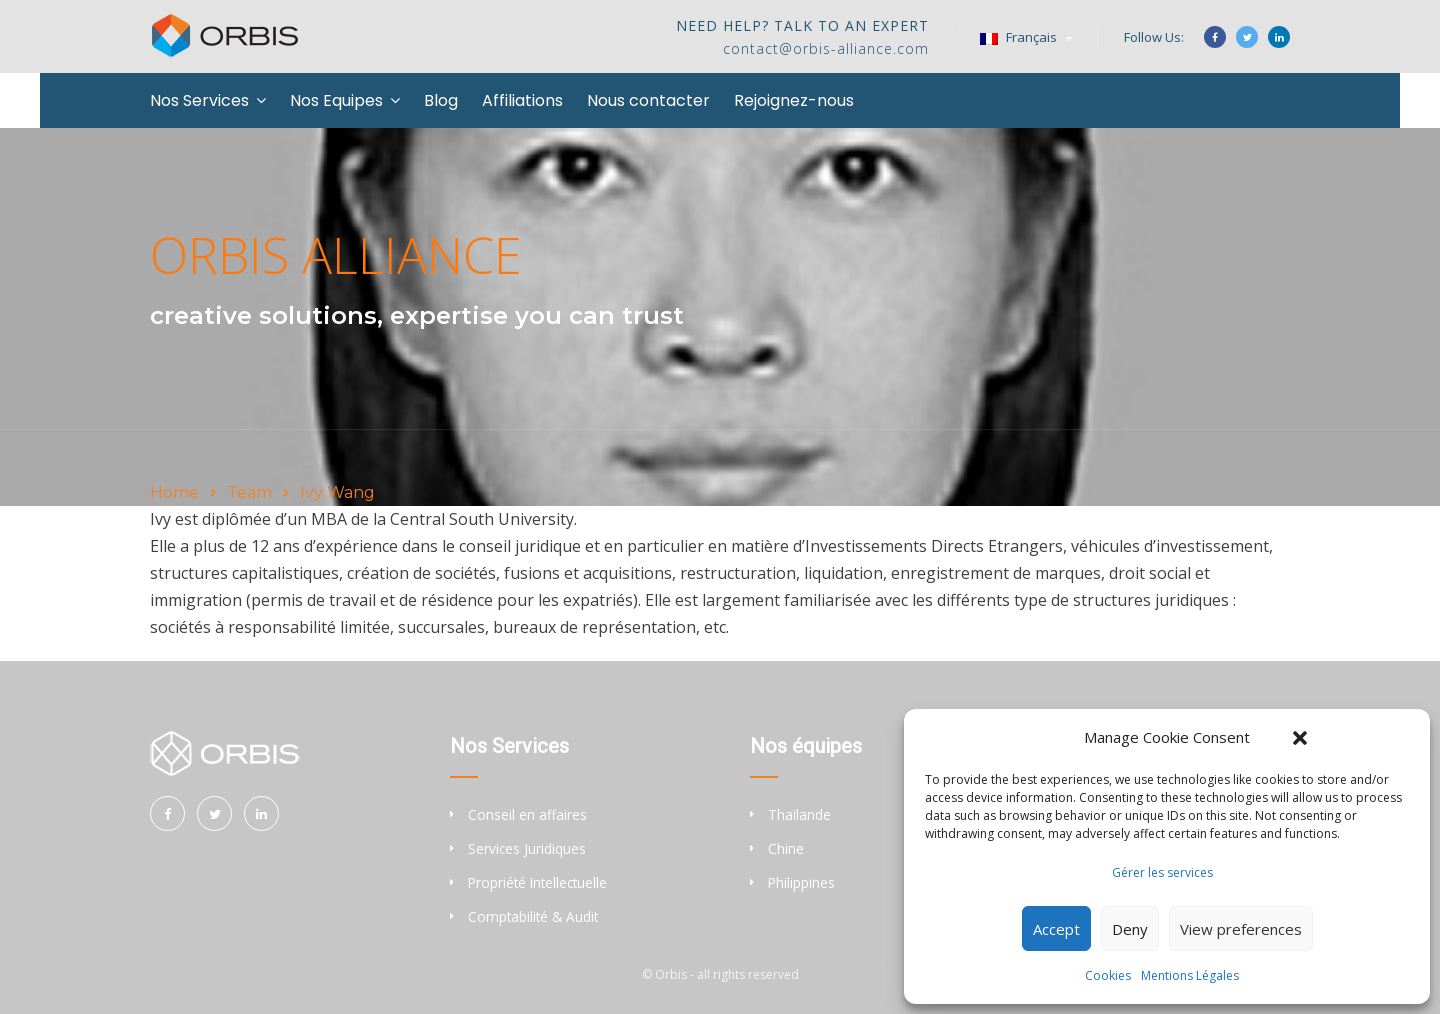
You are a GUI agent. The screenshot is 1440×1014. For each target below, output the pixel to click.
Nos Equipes (336, 100)
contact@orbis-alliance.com (826, 48)
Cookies (1108, 975)
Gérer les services (1162, 872)
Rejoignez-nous (794, 100)
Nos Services (199, 100)
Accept (1056, 929)
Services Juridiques (527, 848)
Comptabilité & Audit (533, 916)
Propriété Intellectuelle (537, 882)
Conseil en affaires (527, 814)
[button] (1300, 738)
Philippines (801, 882)
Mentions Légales (1190, 975)
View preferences (1241, 929)
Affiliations (522, 100)
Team (249, 492)
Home (174, 492)
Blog (441, 100)
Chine (786, 848)
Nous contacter (648, 100)
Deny (1130, 929)
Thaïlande (799, 814)
